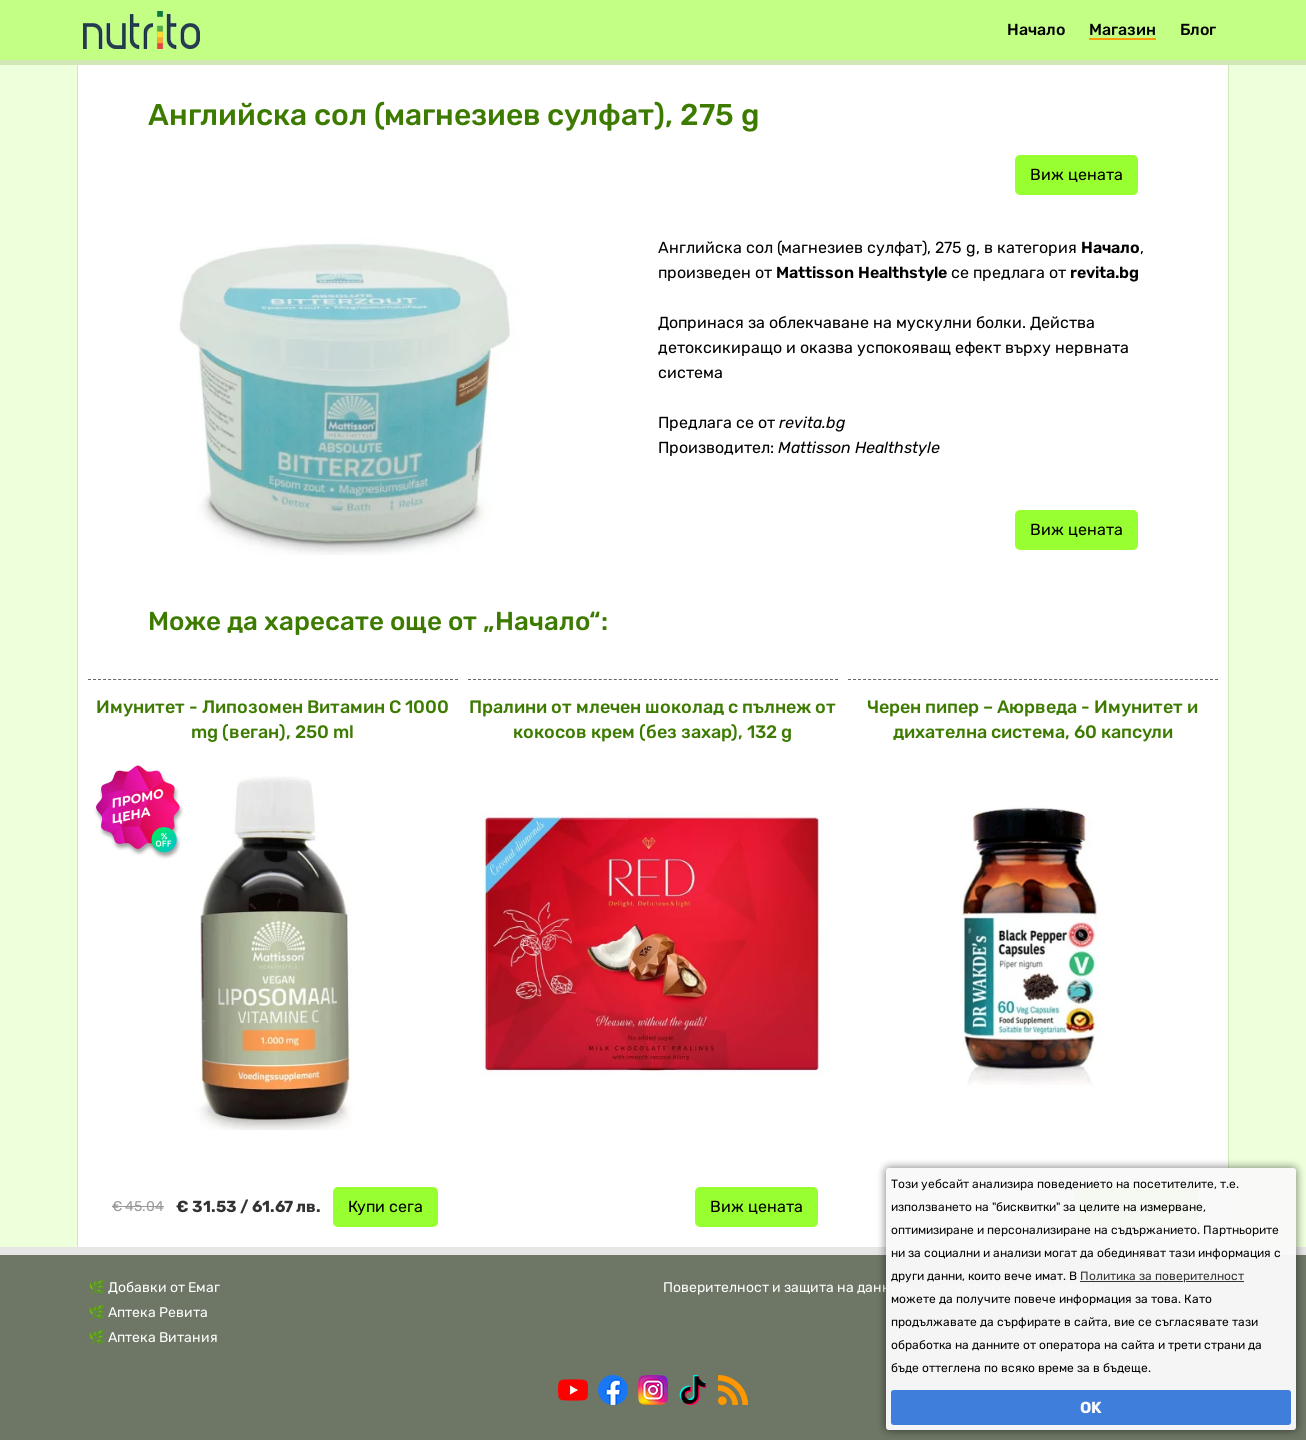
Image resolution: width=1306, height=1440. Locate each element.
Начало (1036, 29)
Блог (1198, 29)
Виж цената (1076, 174)
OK (1091, 1407)
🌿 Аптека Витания (153, 1337)
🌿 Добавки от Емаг (154, 1287)
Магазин (1122, 29)
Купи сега (385, 1206)
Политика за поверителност (1162, 1276)
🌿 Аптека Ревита (148, 1312)
